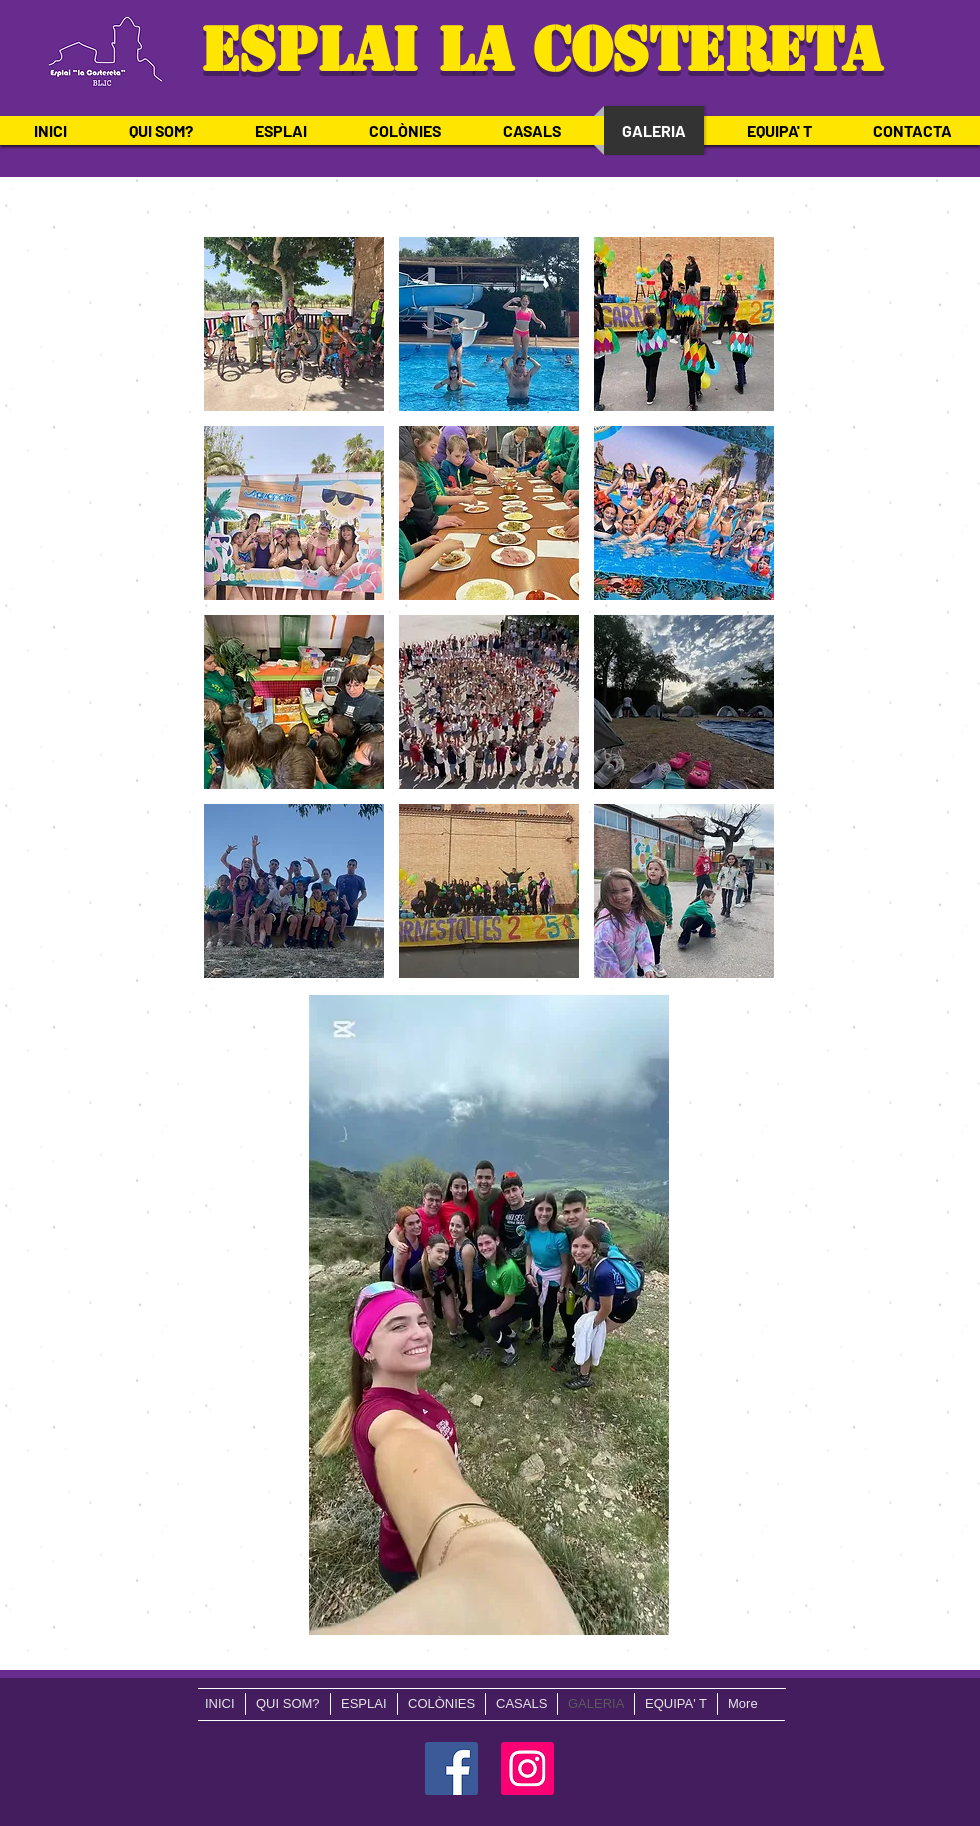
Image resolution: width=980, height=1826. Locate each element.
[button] (294, 324)
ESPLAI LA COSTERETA (531, 50)
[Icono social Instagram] (527, 1768)
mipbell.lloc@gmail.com (100, 1664)
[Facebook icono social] (451, 1768)
